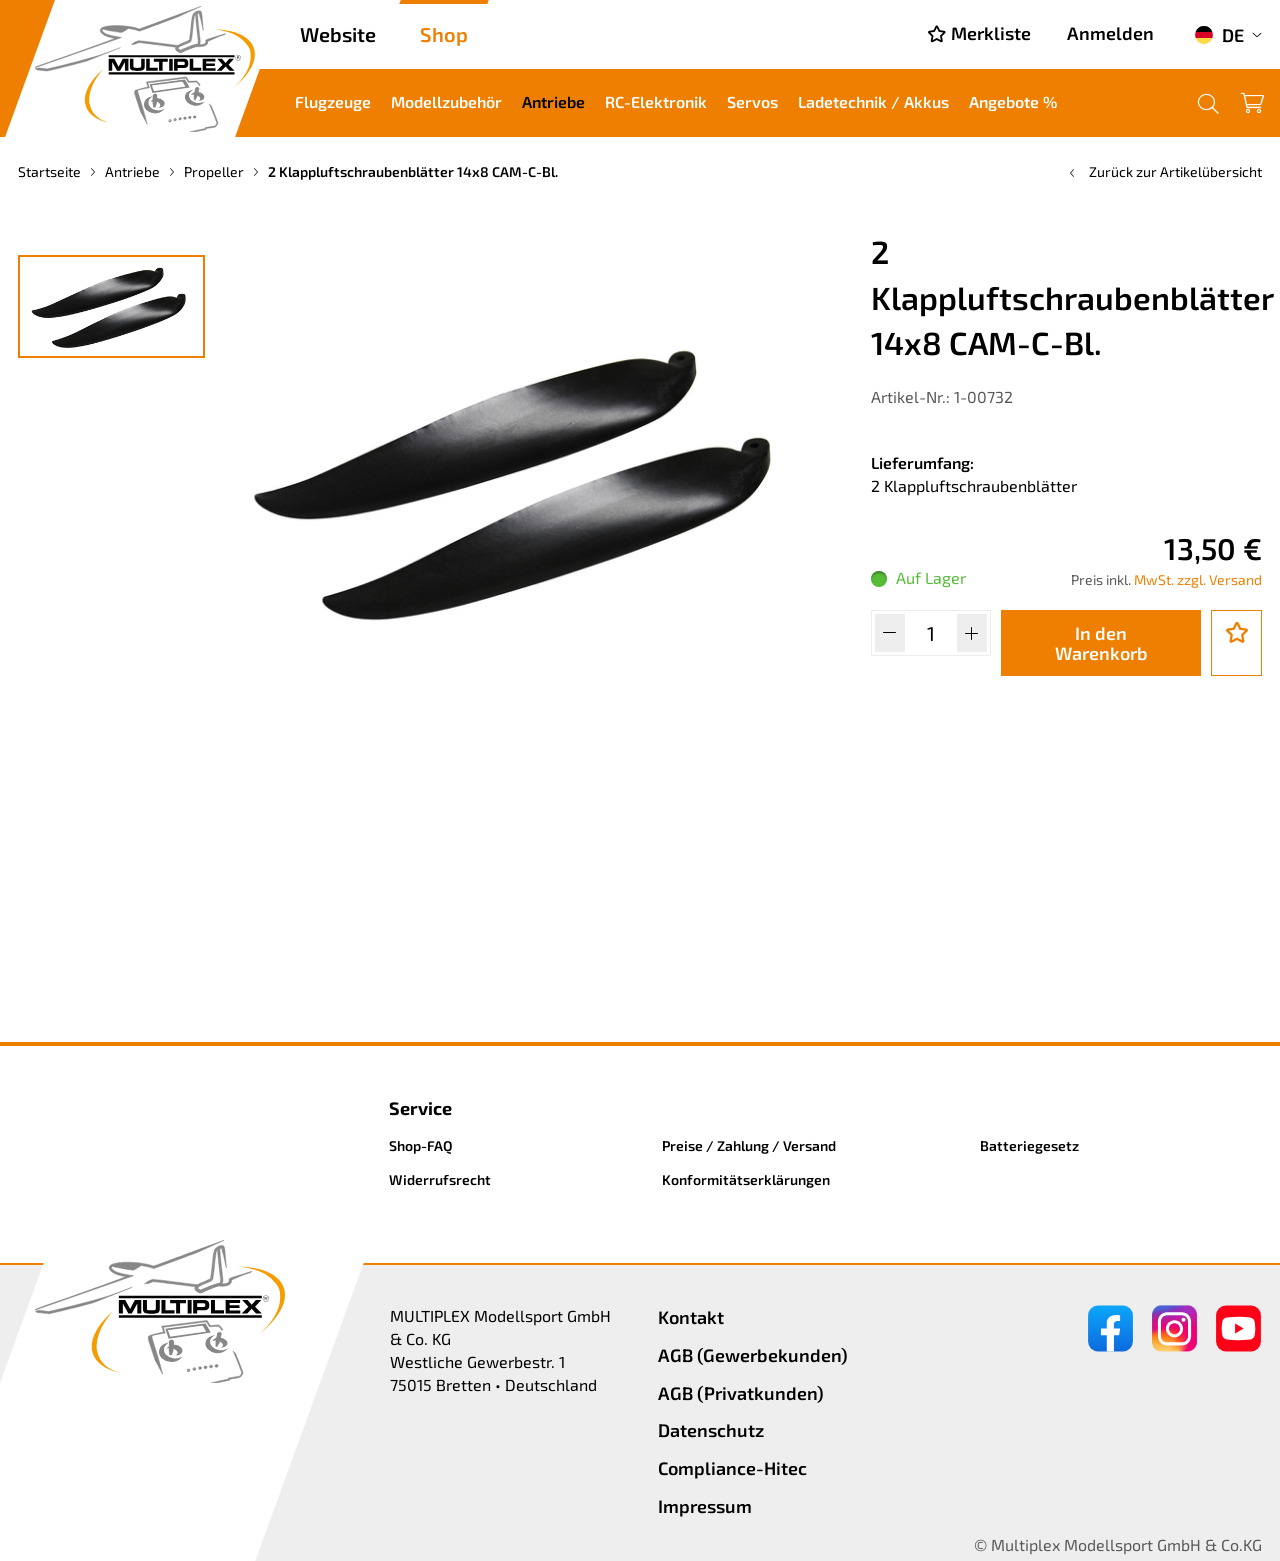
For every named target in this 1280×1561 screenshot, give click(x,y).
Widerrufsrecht (440, 1179)
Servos (752, 101)
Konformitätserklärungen (746, 1179)
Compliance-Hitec (732, 1468)
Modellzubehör (446, 101)
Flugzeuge (333, 101)
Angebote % (1013, 101)
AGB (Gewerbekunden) (753, 1355)
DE (1219, 35)
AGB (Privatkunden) (741, 1393)
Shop (444, 34)
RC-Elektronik (656, 101)
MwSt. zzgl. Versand (1198, 579)
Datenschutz (711, 1430)
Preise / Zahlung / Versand (749, 1145)
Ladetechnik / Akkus (873, 101)
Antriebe (553, 101)
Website (338, 34)
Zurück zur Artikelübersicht (1163, 171)
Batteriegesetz (1029, 1145)
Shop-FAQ (421, 1145)
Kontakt (691, 1317)
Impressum (705, 1506)
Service (420, 1108)
